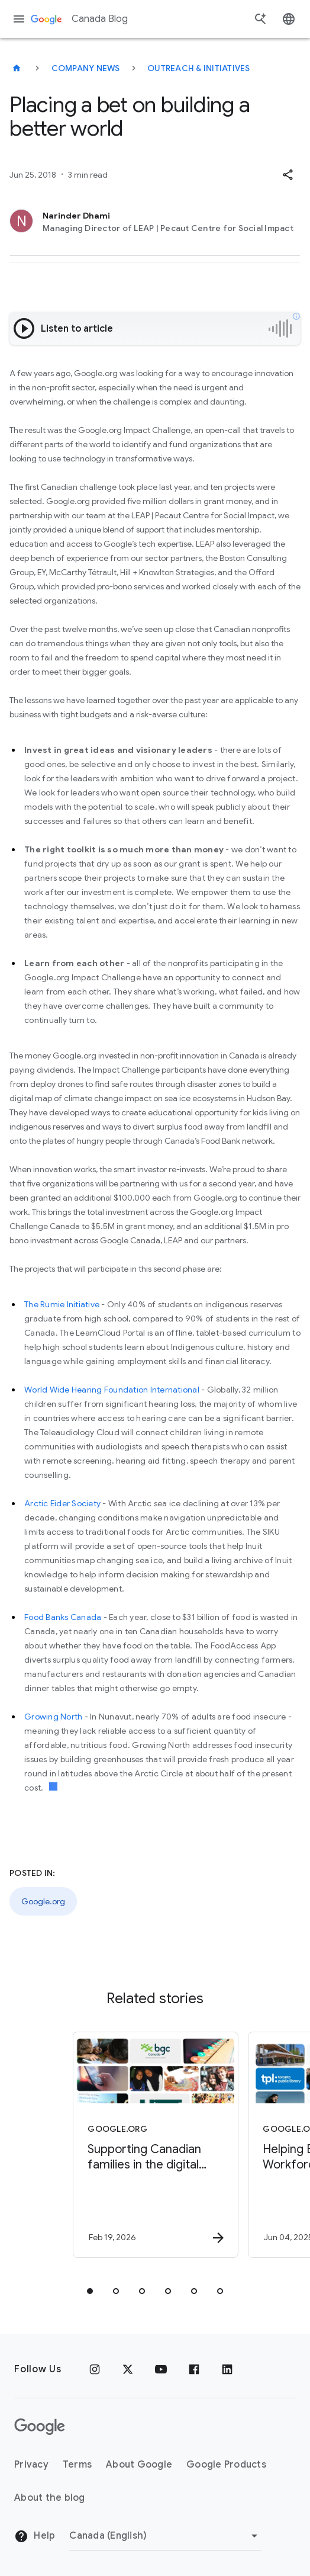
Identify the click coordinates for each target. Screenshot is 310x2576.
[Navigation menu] (19, 19)
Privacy (31, 2465)
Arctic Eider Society (62, 1503)
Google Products (226, 2465)
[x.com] (128, 2369)
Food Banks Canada (62, 1617)
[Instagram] (94, 2369)
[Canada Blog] (16, 68)
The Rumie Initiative (61, 1304)
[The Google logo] (39, 2427)
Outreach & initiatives (198, 68)
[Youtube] (161, 2369)
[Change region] (165, 2536)
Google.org (43, 1901)
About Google (139, 2465)
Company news (85, 68)
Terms (77, 2465)
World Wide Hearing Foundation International (111, 1389)
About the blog (49, 2498)
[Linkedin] (227, 2369)
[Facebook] (194, 2369)
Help (34, 2536)
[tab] (90, 2291)
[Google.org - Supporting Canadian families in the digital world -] (151, 2144)
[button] (288, 175)
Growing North (53, 1716)
